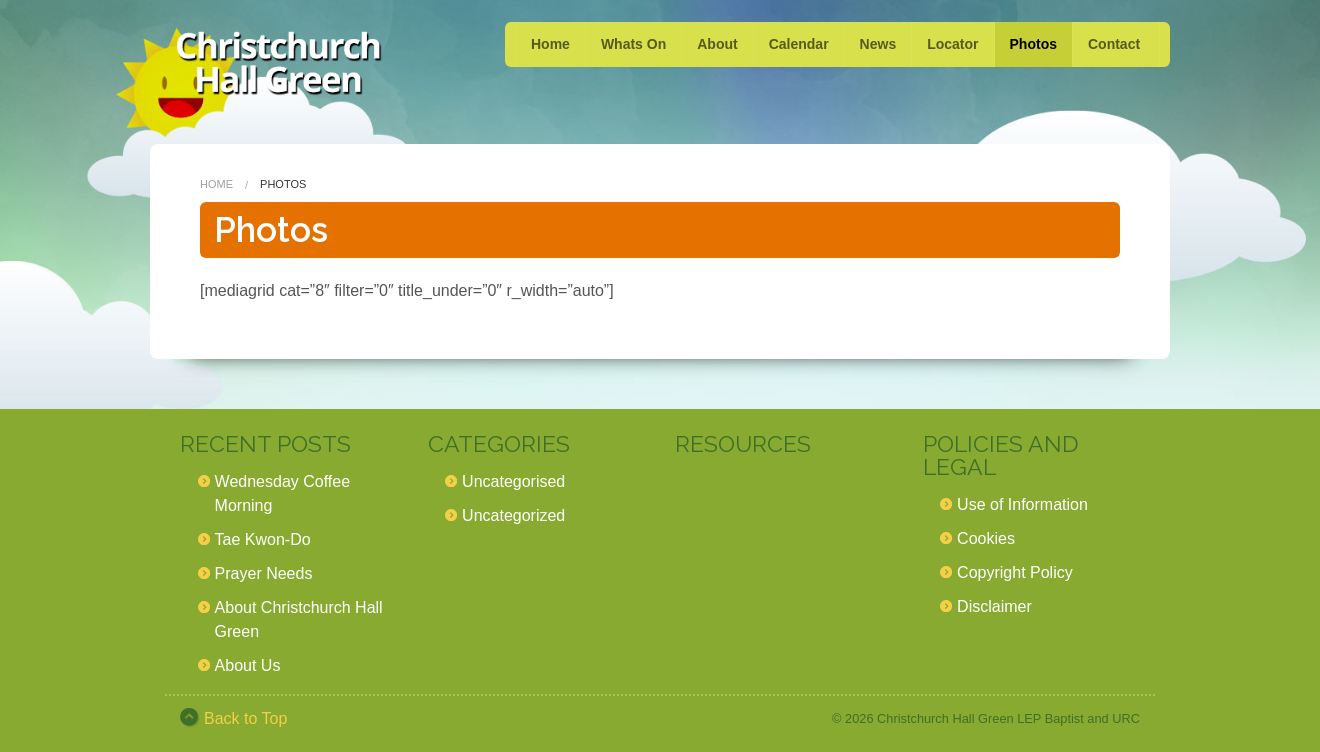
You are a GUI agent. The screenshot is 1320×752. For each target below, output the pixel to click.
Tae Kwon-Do (263, 539)
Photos (1033, 44)
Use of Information (1022, 504)
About (717, 44)
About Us (248, 665)
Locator (952, 44)
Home (550, 44)
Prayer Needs (264, 573)
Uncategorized (513, 515)
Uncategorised (513, 481)
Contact (1114, 44)
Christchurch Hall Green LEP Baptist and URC (1008, 718)
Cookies (986, 538)
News (878, 44)
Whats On (633, 44)
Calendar (799, 44)
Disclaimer (994, 606)
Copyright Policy (1015, 572)
